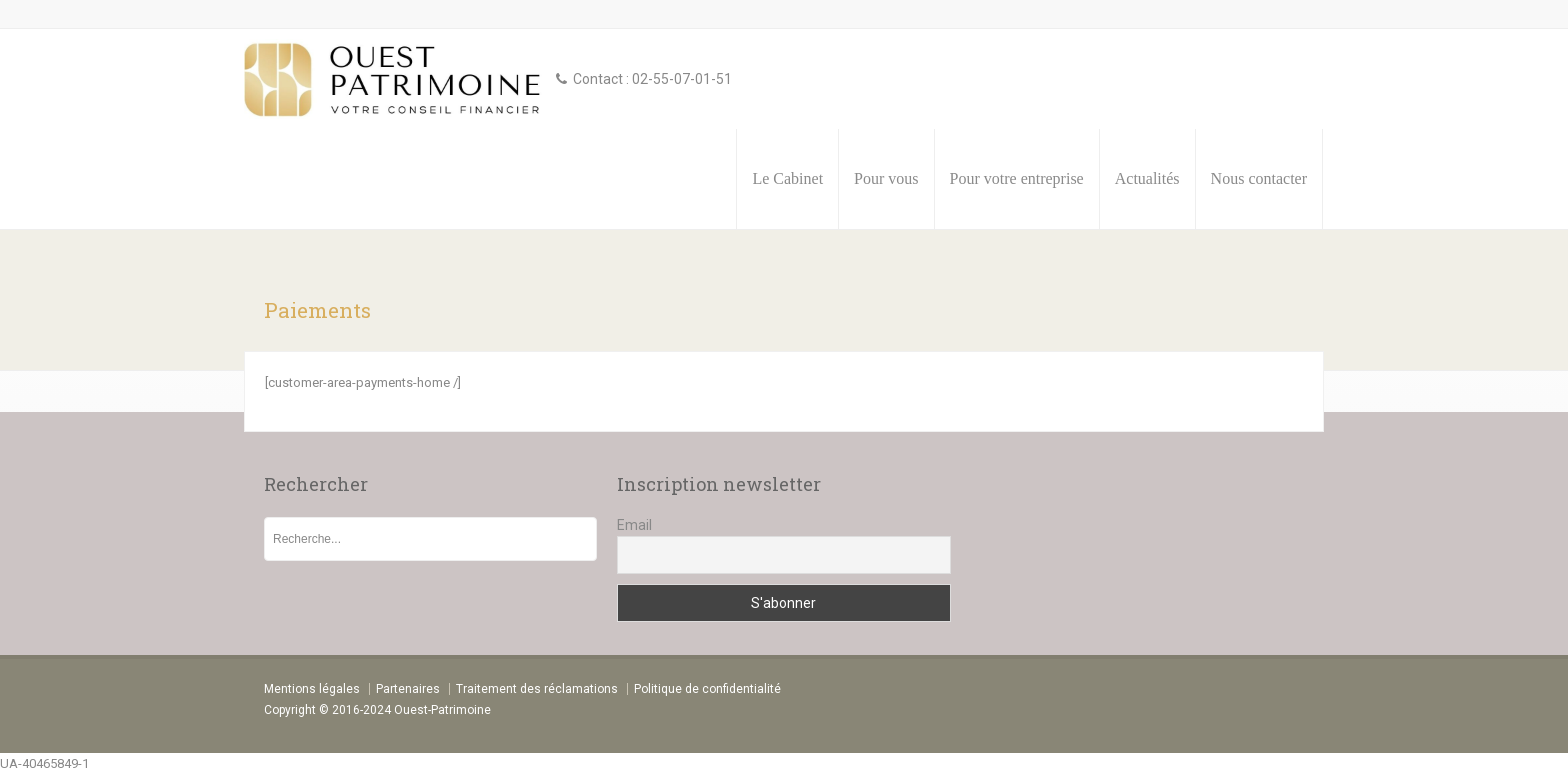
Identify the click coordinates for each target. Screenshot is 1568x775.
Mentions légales (312, 689)
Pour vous (886, 178)
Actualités (1147, 178)
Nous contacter (1259, 178)
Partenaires (408, 689)
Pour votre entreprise (1017, 178)
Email (634, 525)
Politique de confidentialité (707, 689)
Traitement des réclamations (537, 689)
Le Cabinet (787, 178)
